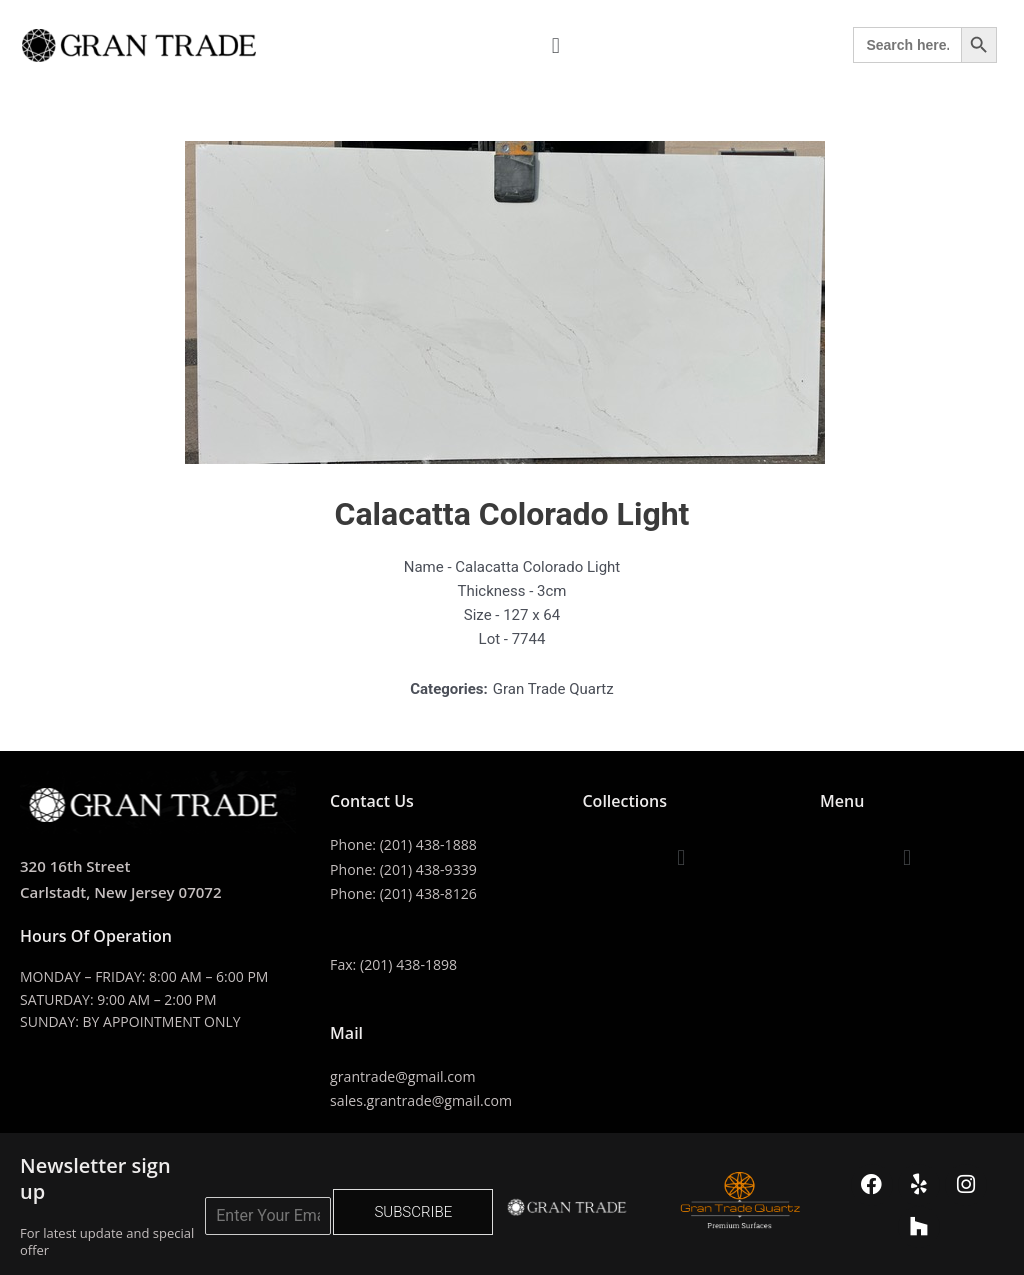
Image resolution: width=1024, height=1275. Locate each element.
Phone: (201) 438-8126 (408, 892)
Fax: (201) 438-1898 (397, 962)
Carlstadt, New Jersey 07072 (127, 892)
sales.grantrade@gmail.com (426, 1098)
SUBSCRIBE (413, 1208)
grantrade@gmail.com (407, 1074)
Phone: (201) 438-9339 (408, 868)
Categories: (449, 689)
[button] (555, 45)
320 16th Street (78, 866)
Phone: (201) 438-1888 (408, 844)
